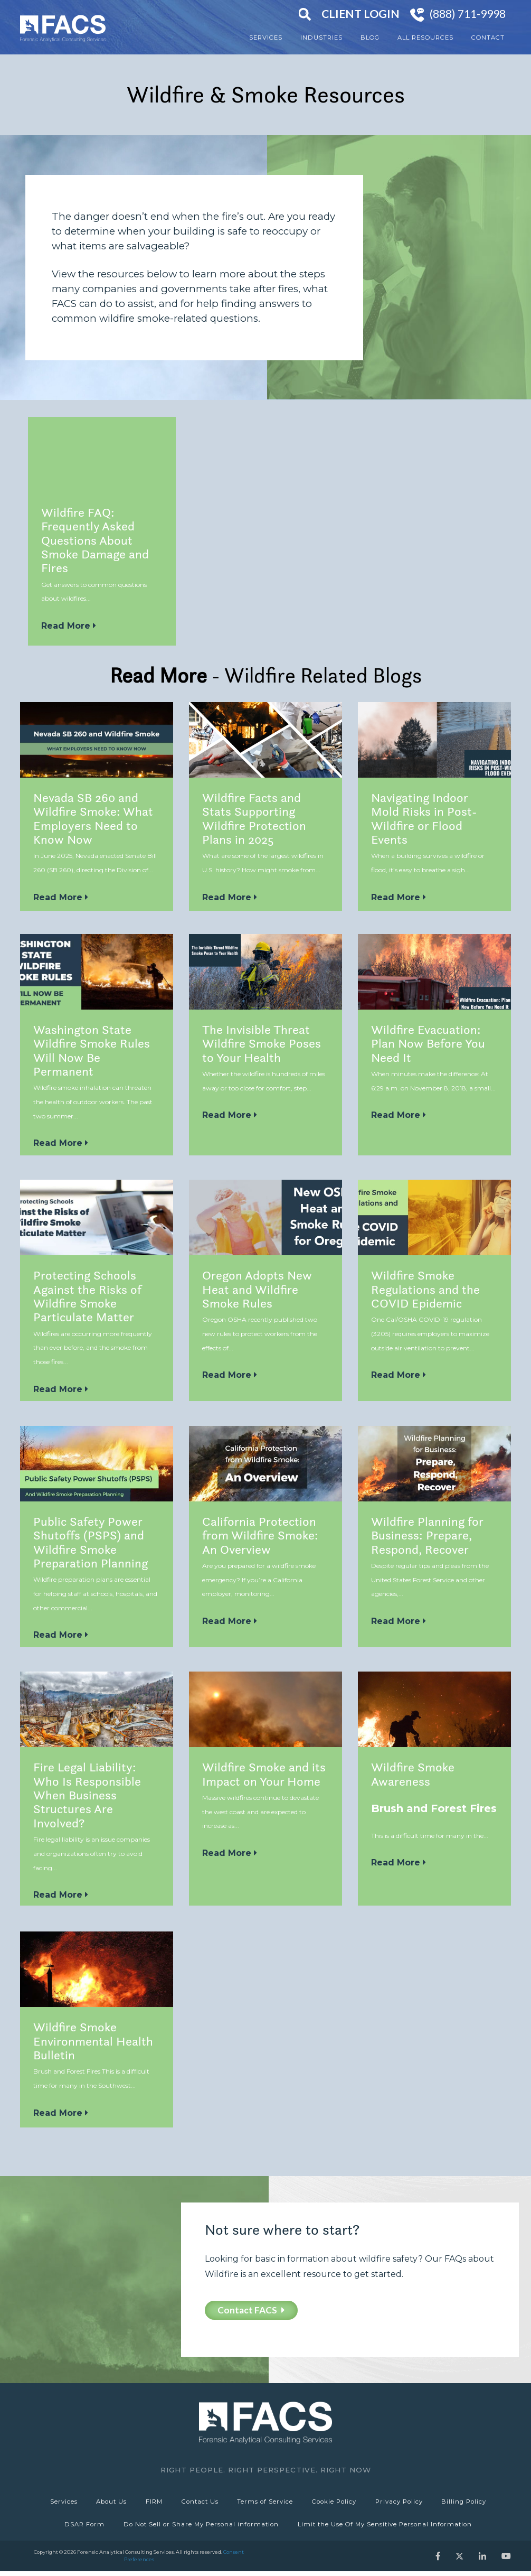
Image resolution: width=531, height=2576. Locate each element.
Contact (488, 37)
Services (265, 37)
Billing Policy (468, 2502)
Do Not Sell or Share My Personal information (201, 2527)
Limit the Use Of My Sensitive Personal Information (386, 2527)
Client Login (360, 14)
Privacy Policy (402, 2502)
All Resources (425, 37)
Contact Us (199, 2502)
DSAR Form (83, 2527)
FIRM (152, 2502)
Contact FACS (251, 2310)
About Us (108, 2502)
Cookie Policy (336, 2502)
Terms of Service (266, 2502)
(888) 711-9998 (468, 14)
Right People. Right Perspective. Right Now (265, 2470)
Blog (370, 37)
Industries (321, 37)
